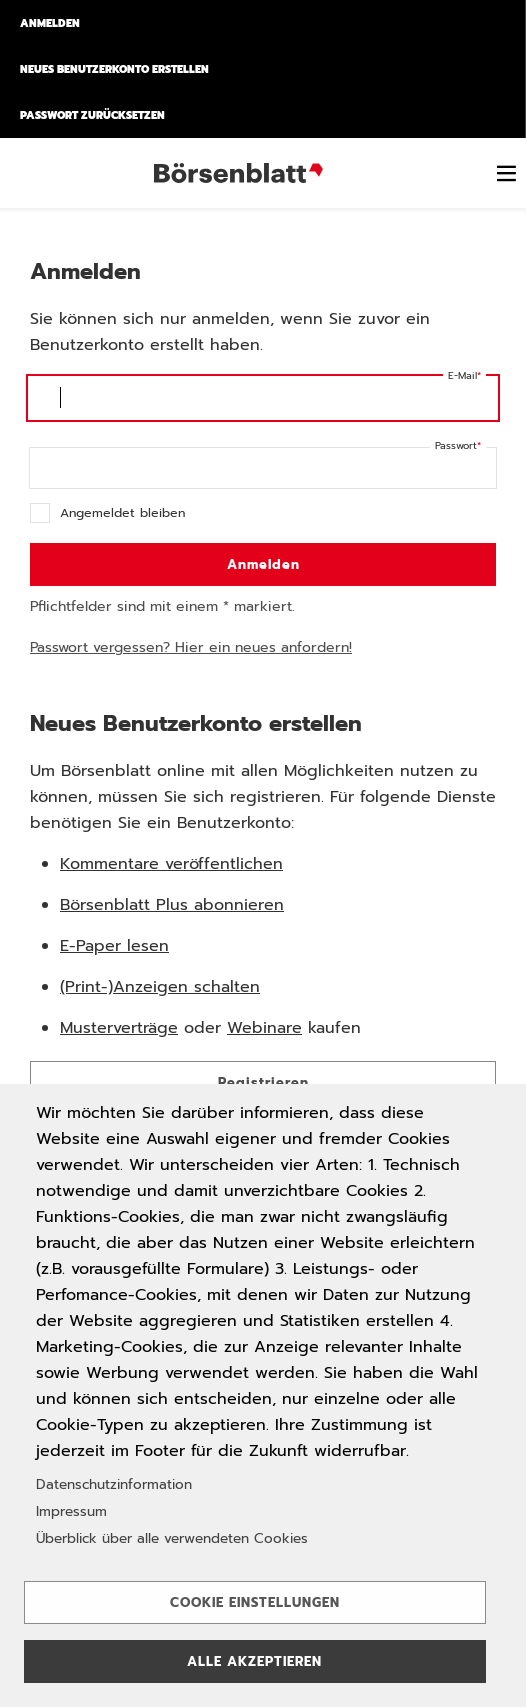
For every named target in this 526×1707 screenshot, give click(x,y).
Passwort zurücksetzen (92, 115)
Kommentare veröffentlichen (171, 864)
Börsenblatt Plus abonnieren (172, 905)
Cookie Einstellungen (255, 1602)
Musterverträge (119, 1028)
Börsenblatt (241, 173)
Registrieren (263, 1082)
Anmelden (50, 23)
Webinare (264, 1028)
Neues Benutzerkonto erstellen (114, 69)
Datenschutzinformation (114, 1484)
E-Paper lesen (114, 946)
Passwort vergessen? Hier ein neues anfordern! (191, 647)
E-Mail (462, 375)
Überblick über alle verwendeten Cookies (172, 1538)
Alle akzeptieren (254, 1661)
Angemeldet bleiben (122, 512)
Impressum (71, 1511)
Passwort (456, 445)
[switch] (506, 173)
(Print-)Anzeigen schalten (160, 987)
